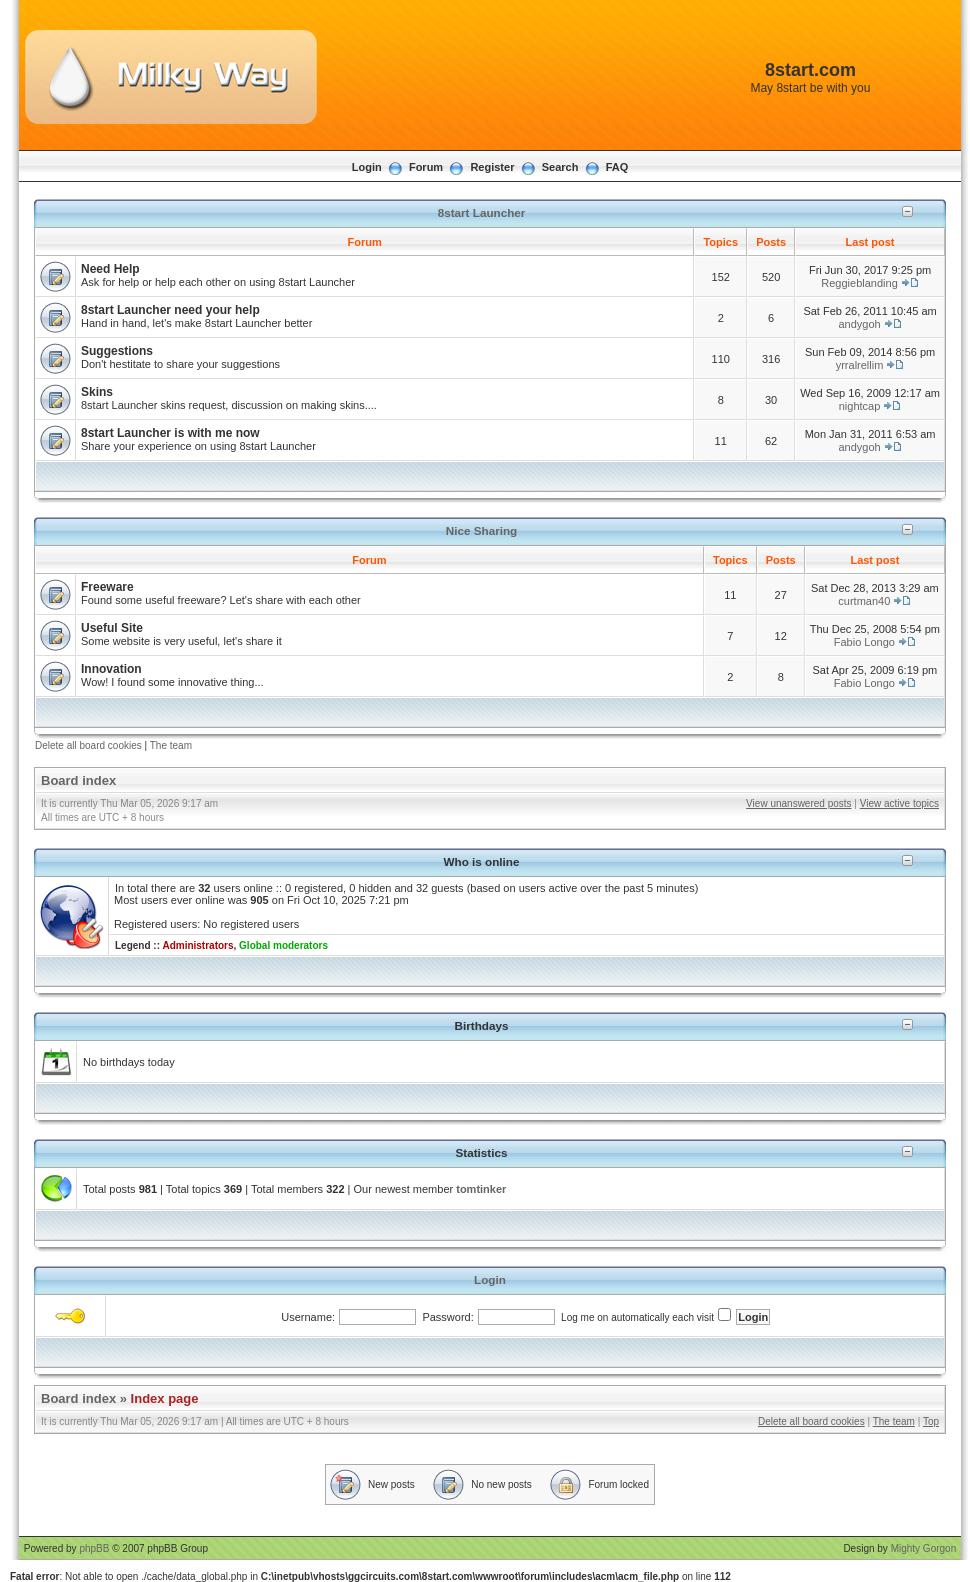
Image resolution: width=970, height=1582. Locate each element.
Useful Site (112, 628)
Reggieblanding (859, 283)
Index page (165, 1398)
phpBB (94, 1548)
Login (367, 167)
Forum (426, 167)
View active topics (899, 803)
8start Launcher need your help (170, 310)
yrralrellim (860, 365)
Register (492, 167)
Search (560, 167)
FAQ (617, 167)
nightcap (860, 406)
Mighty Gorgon (924, 1548)
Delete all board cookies (88, 745)
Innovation (111, 669)
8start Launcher (482, 212)
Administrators (197, 945)
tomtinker (481, 1189)
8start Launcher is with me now (170, 433)
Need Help (110, 269)
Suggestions (117, 351)
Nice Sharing (481, 530)
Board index (78, 780)
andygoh (859, 324)
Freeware (107, 587)
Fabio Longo (864, 642)
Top (931, 1421)
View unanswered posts (798, 803)
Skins (97, 392)
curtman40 (864, 601)
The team (171, 745)
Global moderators (283, 945)
